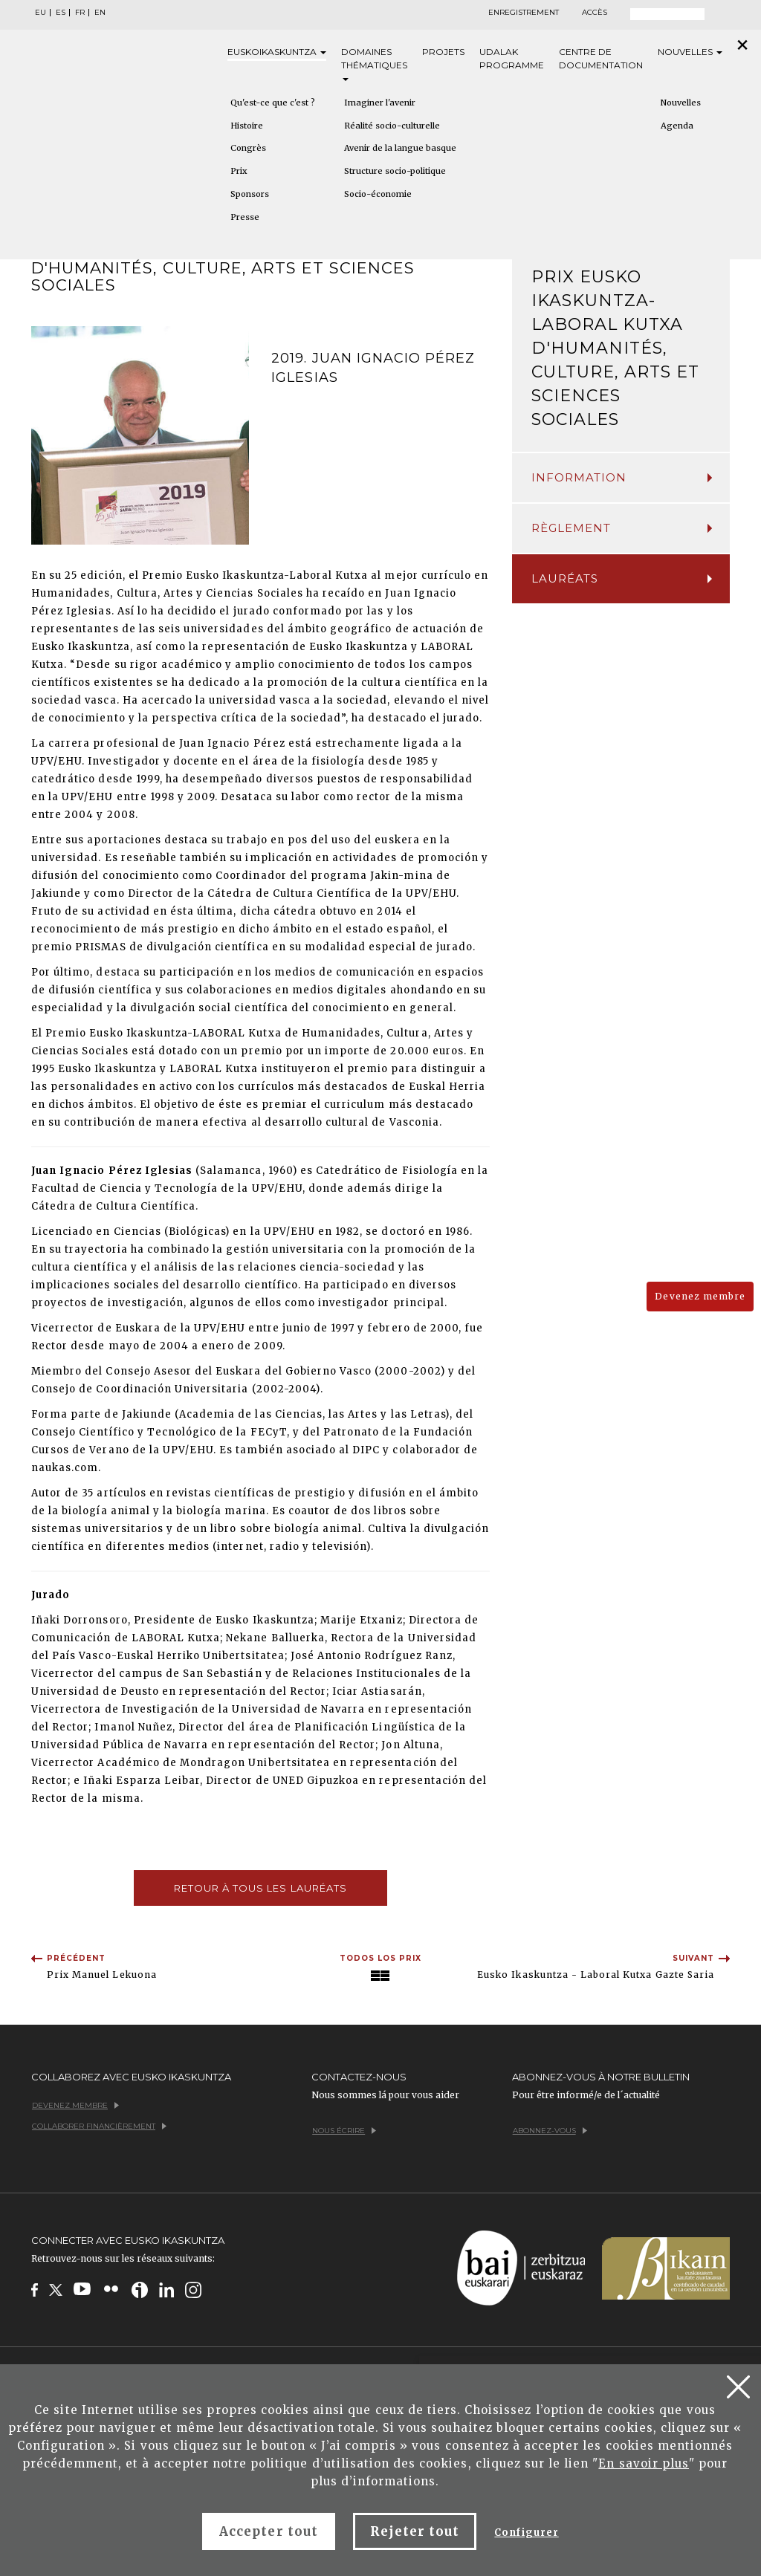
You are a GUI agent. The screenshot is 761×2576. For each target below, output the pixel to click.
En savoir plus (643, 2463)
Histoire (246, 125)
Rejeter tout (414, 2531)
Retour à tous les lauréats (260, 1888)
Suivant (693, 1958)
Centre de (601, 59)
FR (80, 12)
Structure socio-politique (395, 171)
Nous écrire (344, 2130)
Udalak (511, 59)
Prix (238, 171)
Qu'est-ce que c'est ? (272, 102)
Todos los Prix (381, 1958)
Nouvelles (690, 51)
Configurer (526, 2532)
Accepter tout (268, 2531)
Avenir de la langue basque (400, 148)
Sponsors (249, 194)
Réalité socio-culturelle (392, 125)
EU (40, 12)
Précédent (76, 1958)
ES (60, 12)
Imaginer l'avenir (379, 102)
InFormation (621, 477)
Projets (443, 51)
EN (100, 12)
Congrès (248, 148)
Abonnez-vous (550, 2130)
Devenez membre (700, 1296)
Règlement (621, 528)
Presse (244, 217)
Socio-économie (378, 194)
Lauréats (621, 578)
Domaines (374, 63)
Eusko (276, 52)
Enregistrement (523, 12)
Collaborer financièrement (99, 2126)
